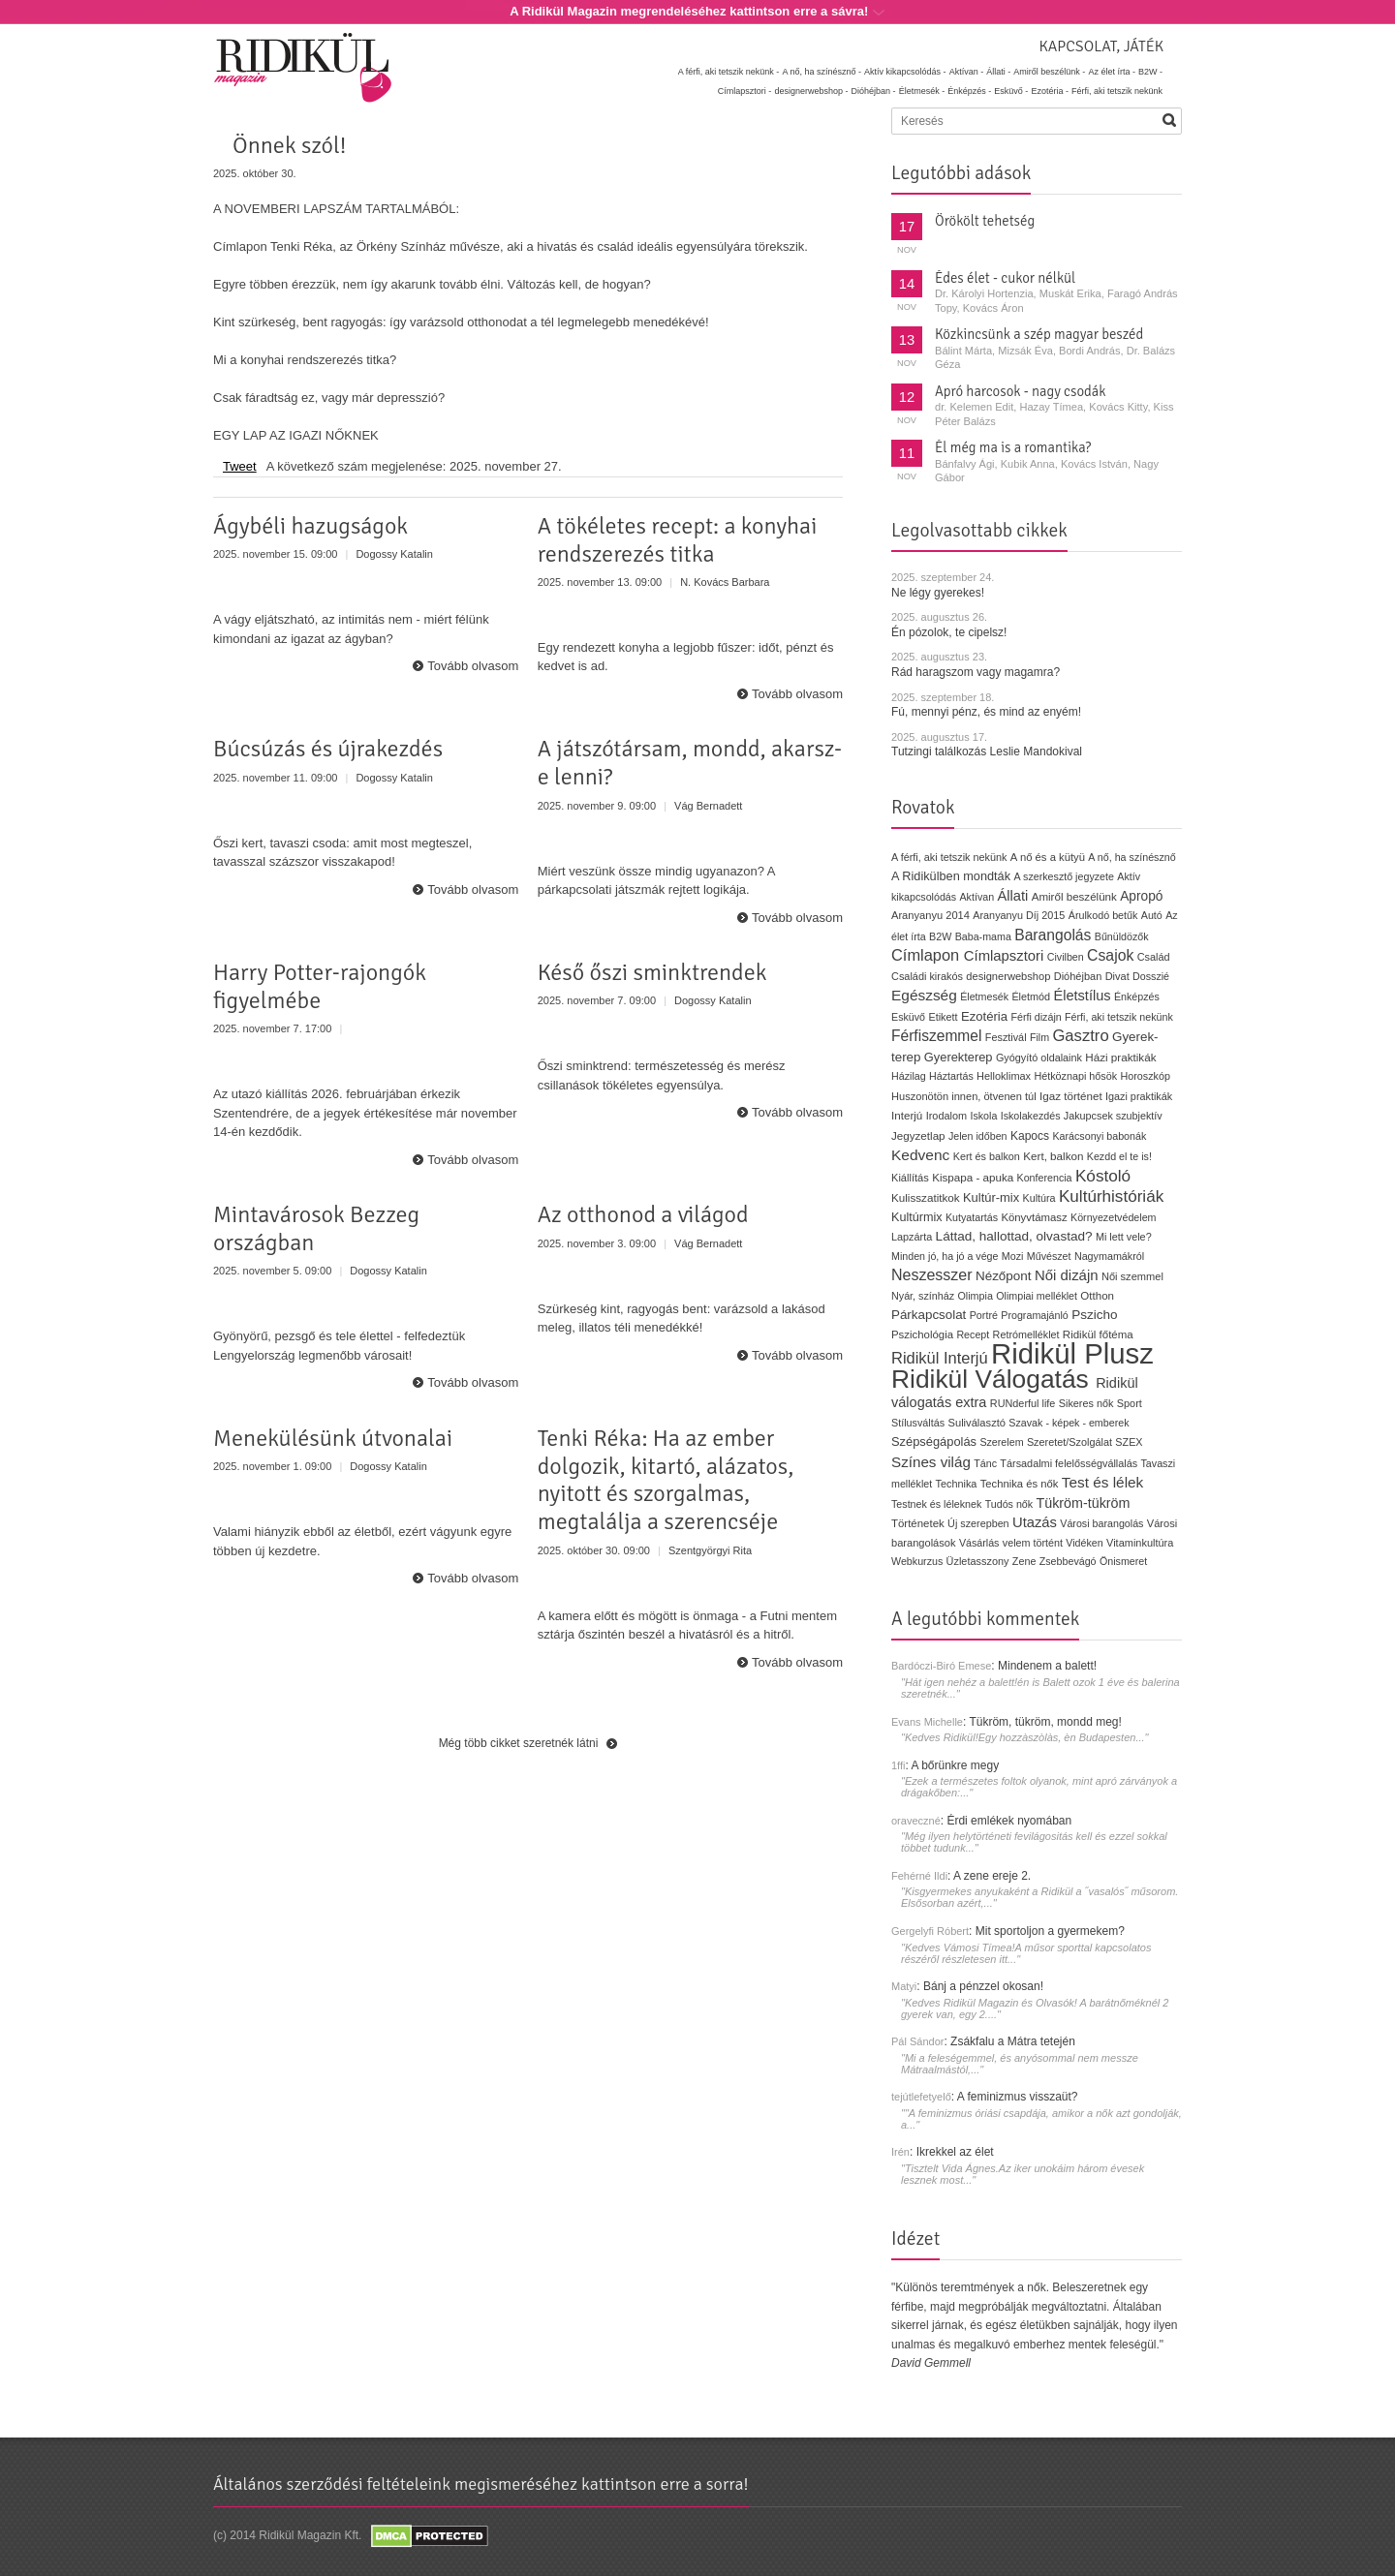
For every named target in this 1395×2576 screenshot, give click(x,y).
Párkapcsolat (928, 1314)
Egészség (924, 995)
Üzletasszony (977, 1561)
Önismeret (1123, 1561)
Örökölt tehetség (985, 221)
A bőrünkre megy (956, 1765)
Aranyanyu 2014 (930, 915)
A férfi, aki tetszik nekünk (949, 857)
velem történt (1033, 1543)
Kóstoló (1103, 1175)
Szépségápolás (933, 1441)
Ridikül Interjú (939, 1357)
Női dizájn (1067, 1275)
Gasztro (1080, 1036)
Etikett (942, 1017)
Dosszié (1150, 976)
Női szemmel (1132, 1276)
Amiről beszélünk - (1049, 72)
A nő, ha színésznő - (821, 72)
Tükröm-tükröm (1083, 1503)
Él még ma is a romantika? (1013, 447)
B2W (940, 936)
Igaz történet (1070, 1095)
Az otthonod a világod (643, 1214)
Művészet (1049, 1256)
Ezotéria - (1050, 91)
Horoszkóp (1144, 1076)
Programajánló (1035, 1315)
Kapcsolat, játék (1100, 46)
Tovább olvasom (472, 666)
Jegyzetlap (918, 1135)
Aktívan (976, 897)
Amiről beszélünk (1074, 897)
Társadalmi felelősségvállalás (1068, 1463)
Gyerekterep (958, 1057)
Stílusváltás (918, 1422)
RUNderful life (1023, 1403)
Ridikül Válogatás (993, 1379)
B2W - (1150, 72)
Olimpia (974, 1296)
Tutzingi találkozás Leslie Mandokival (986, 751)
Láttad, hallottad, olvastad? (1014, 1236)
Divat (1117, 976)
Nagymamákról (1109, 1256)
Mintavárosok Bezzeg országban (316, 1228)
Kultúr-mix (991, 1197)
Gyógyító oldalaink (1039, 1057)
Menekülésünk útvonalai (332, 1438)
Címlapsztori (1004, 956)
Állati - (998, 72)
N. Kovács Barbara (724, 582)
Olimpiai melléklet (1036, 1296)
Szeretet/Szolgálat (1069, 1442)
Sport (1129, 1403)
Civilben (1065, 957)
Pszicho (1094, 1314)
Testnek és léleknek (936, 1504)
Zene (1024, 1561)
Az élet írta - (1111, 72)
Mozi (1013, 1256)
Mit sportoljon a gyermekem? (1050, 1931)
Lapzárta (911, 1236)
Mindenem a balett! (1047, 1665)
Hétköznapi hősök (1075, 1076)
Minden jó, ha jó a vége (945, 1256)
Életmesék (984, 996)
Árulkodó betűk (1103, 915)
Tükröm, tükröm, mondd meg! (1045, 1722)
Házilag (908, 1076)
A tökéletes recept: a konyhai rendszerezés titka (678, 539)
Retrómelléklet (1026, 1334)
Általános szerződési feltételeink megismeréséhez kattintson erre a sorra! (481, 2484)
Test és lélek (1103, 1482)
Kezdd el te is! (1119, 1156)
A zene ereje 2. (992, 1876)
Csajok (1110, 955)
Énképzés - (969, 91)
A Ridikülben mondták (952, 876)
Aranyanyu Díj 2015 (1019, 915)
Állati (1012, 896)
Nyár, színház (922, 1296)
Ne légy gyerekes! (937, 592)
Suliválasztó (976, 1422)
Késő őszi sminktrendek (652, 972)
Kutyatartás (972, 1217)
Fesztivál (1006, 1037)
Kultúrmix (917, 1217)
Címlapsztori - (745, 91)
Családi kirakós (927, 976)
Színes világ (931, 1462)
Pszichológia (922, 1334)
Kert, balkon (1053, 1156)
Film (1039, 1037)
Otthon (1097, 1296)
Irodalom (946, 1115)
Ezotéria (984, 1016)
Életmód (1030, 996)
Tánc (985, 1463)
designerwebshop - (811, 91)
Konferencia (1044, 1177)
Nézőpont (1004, 1276)
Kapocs (1031, 1136)
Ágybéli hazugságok (310, 525)
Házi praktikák (1120, 1057)
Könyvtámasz (1034, 1217)
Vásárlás (979, 1543)
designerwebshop (1008, 976)
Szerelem (1001, 1442)
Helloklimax (1003, 1076)
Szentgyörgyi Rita (710, 1550)
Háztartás (951, 1076)
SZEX (1128, 1442)
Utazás (1034, 1522)
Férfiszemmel (936, 1035)
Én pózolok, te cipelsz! (949, 632)
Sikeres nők (1086, 1403)
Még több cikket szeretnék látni (519, 1743)
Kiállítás (910, 1177)
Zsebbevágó (1068, 1561)
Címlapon (927, 955)
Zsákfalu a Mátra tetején (1012, 2041)
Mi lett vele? (1124, 1236)
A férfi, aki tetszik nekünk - (729, 72)
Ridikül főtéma (1098, 1334)
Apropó (1141, 896)
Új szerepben (978, 1523)
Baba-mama (983, 936)
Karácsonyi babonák (1099, 1136)
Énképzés (1137, 996)
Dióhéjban (1078, 976)
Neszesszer (932, 1275)
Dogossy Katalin (394, 554)
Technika (956, 1483)
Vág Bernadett (708, 806)
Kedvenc (920, 1155)
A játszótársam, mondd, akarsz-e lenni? (690, 762)
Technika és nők (1019, 1483)
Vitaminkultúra (1139, 1543)
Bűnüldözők (1122, 936)
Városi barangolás (1101, 1523)
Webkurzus (917, 1561)
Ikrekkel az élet (955, 2152)
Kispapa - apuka (972, 1177)
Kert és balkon (986, 1156)
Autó (1151, 915)
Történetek (918, 1523)
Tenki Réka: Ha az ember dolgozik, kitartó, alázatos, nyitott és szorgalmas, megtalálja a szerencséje (666, 1480)
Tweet (240, 466)
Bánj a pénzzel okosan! (983, 1986)
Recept (972, 1334)
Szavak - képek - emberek (1068, 1422)
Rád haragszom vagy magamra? (975, 672)
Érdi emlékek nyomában (1008, 1820)
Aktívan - (966, 72)
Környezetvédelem (1113, 1217)
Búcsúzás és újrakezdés (328, 748)
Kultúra (1038, 1198)
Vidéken (1084, 1543)
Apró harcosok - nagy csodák (1020, 391)
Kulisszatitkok (925, 1197)
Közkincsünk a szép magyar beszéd (1039, 334)
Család (1153, 957)
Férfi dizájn (1035, 1017)
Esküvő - (1011, 91)
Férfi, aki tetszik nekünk (1116, 91)
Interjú (906, 1115)
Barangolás (1052, 935)
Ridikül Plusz (1072, 1353)
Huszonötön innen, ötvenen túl (964, 1096)
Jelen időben (978, 1136)
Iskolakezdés (1031, 1115)
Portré (984, 1315)
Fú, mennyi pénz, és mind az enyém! (986, 712)
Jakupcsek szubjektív (1113, 1115)
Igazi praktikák (1138, 1096)
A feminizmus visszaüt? (1017, 2096)
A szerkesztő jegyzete (1064, 876)
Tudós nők (1009, 1504)
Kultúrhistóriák (1111, 1196)
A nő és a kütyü (1047, 857)
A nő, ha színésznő (1131, 857)
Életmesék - (922, 91)
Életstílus (1081, 995)
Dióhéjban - (874, 91)
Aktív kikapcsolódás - (905, 72)
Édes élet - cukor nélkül (1005, 278)
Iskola (983, 1115)
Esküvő (908, 1017)
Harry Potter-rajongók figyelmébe (319, 986)
